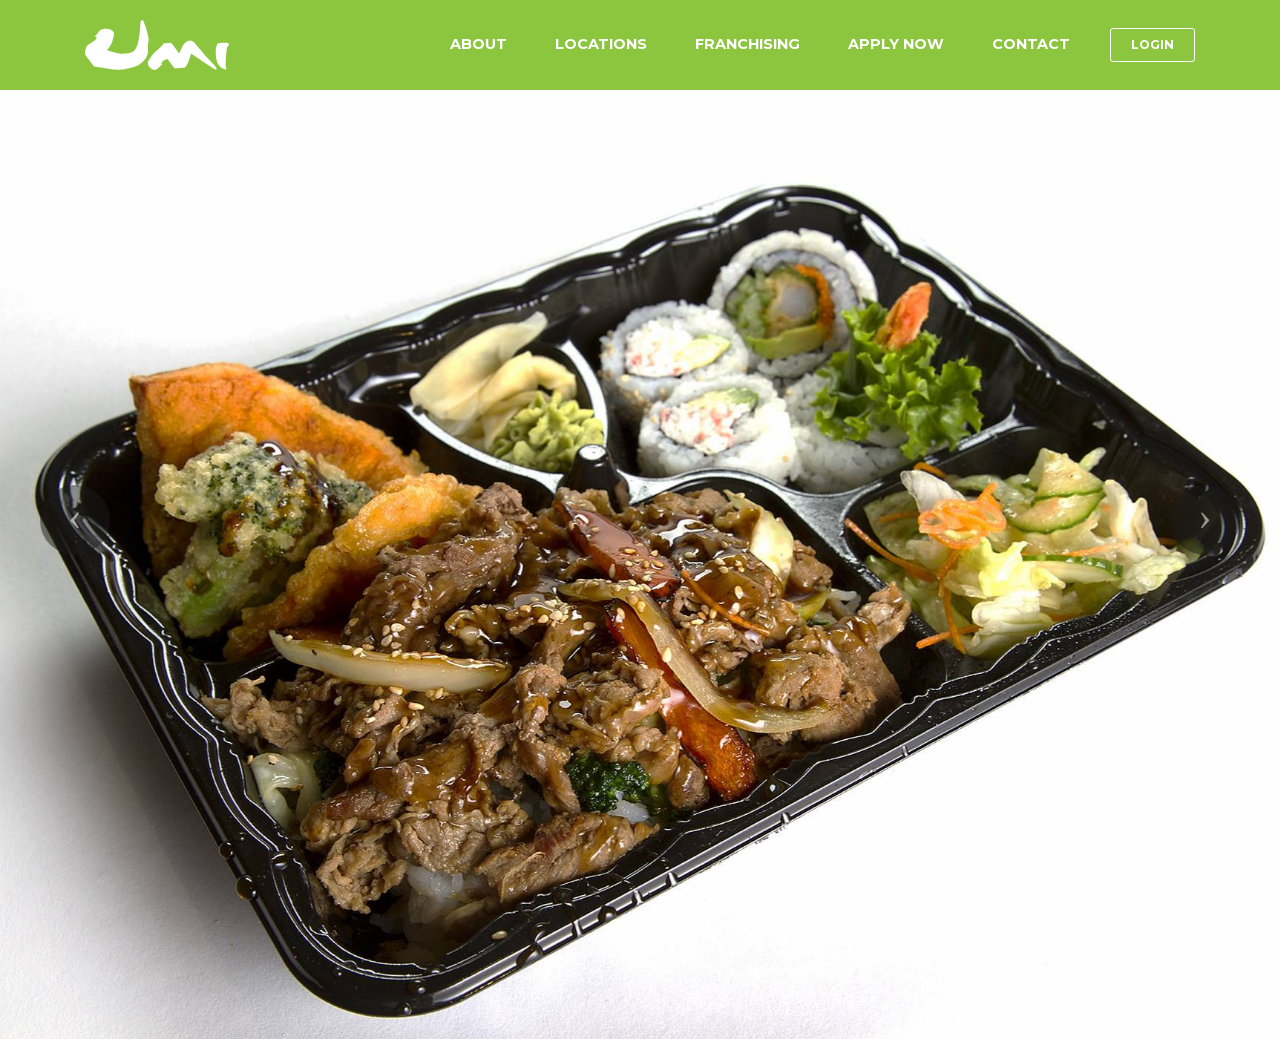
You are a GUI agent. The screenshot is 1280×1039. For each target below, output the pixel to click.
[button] (75, 520)
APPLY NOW (896, 44)
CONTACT (1031, 44)
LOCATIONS (601, 44)
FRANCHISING (747, 44)
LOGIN (1152, 44)
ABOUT (478, 44)
